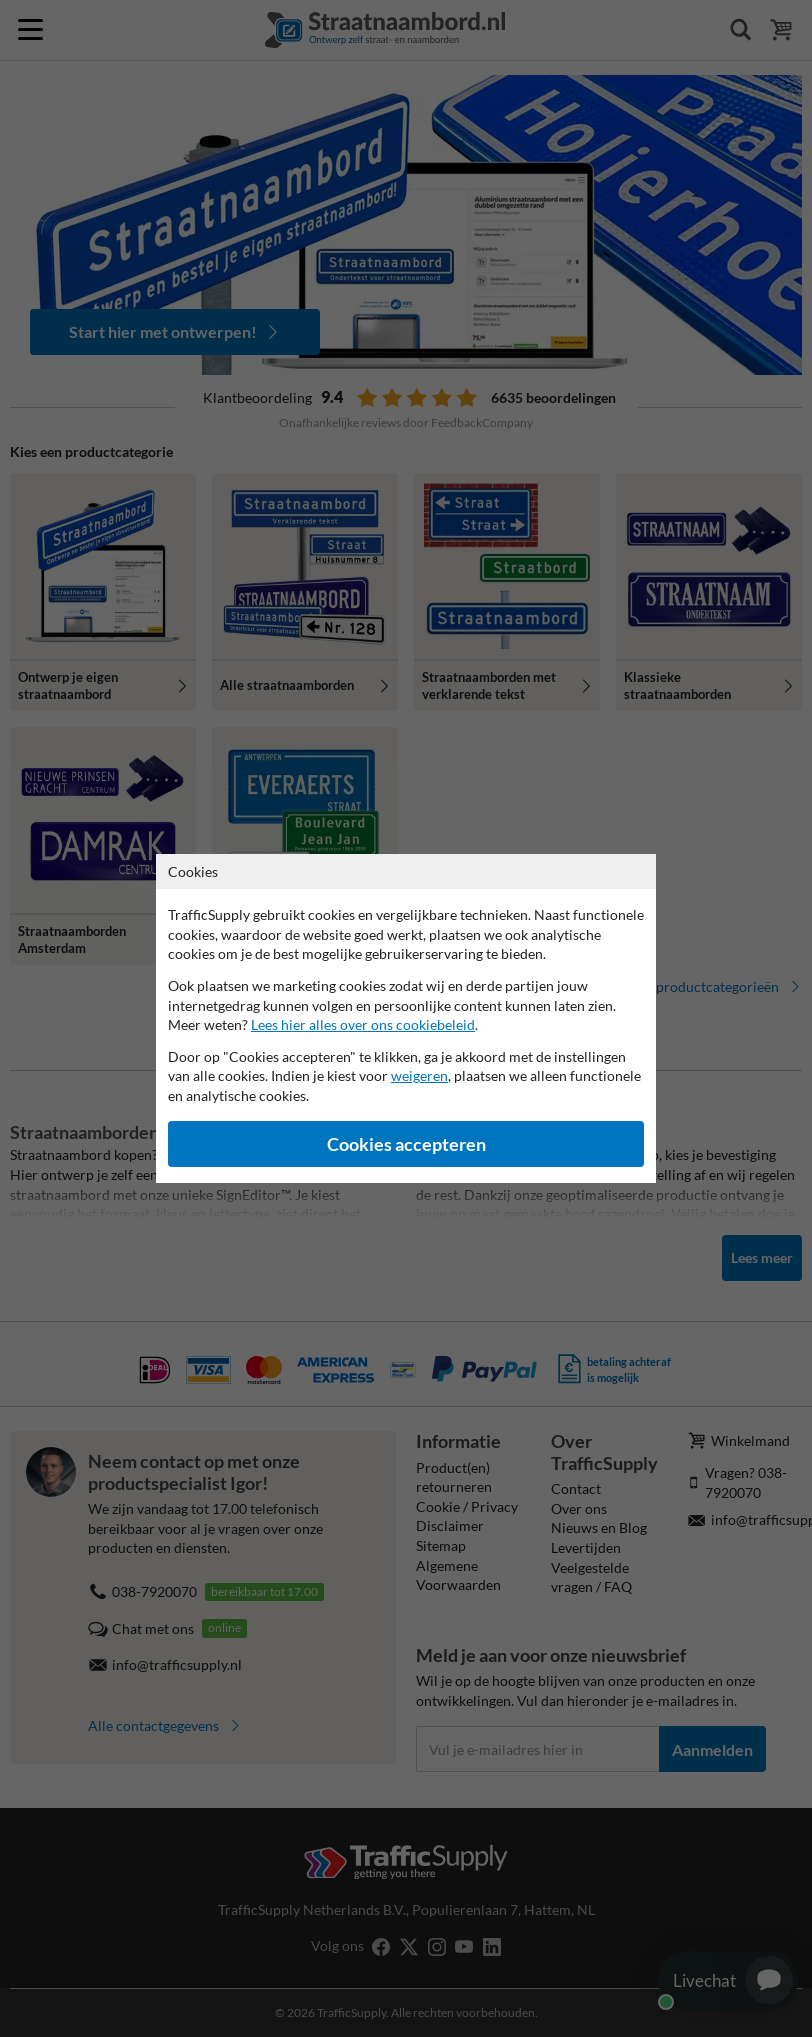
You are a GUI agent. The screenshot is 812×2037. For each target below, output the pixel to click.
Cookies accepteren (406, 1144)
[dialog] (406, 1018)
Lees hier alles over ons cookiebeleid (363, 1024)
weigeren (419, 1075)
